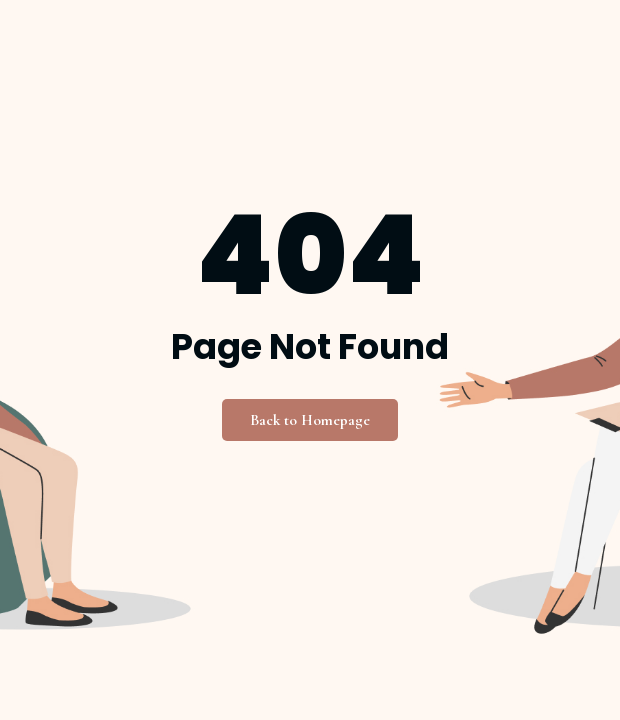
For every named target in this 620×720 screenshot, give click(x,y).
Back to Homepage (310, 420)
